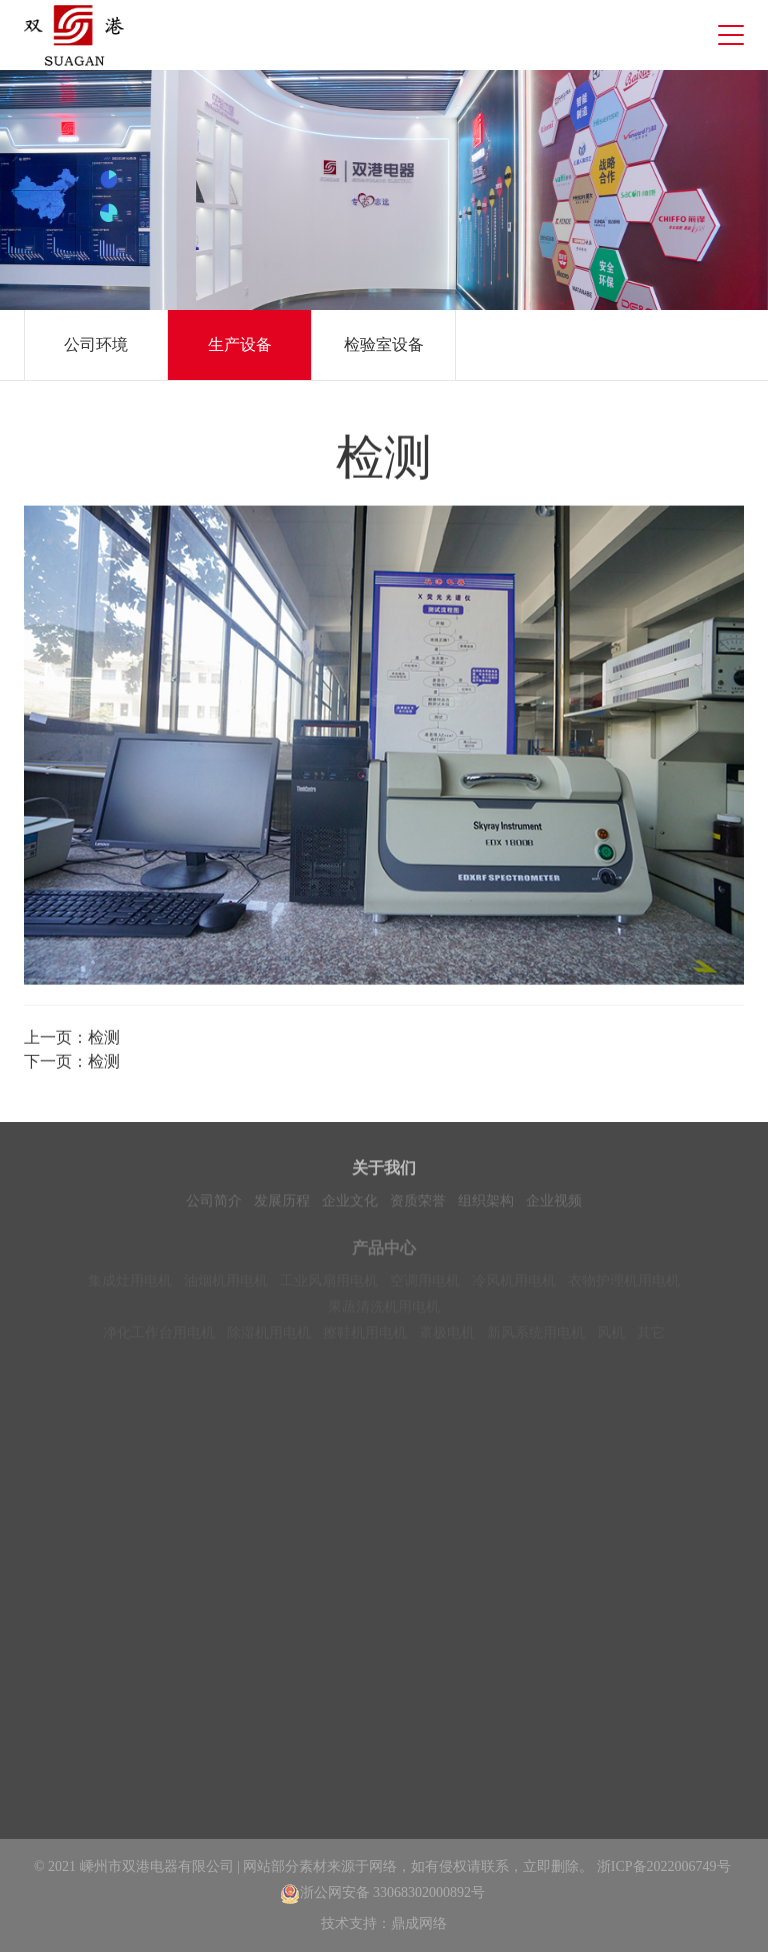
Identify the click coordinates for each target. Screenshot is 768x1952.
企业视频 (554, 1203)
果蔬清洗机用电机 (384, 1311)
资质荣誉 (418, 1203)
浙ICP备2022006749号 (664, 1866)
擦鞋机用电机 (365, 1337)
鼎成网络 (419, 1923)
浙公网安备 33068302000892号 (383, 1892)
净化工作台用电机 (159, 1337)
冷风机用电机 (514, 1285)
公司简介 (214, 1203)
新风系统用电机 (536, 1337)
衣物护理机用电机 (624, 1285)
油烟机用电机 (226, 1285)
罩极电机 (447, 1337)
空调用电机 (425, 1285)
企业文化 (350, 1203)
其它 (651, 1337)
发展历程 (282, 1203)
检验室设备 (384, 344)
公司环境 (96, 344)
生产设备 (240, 344)
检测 (104, 1040)
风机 (611, 1337)
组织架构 (486, 1203)
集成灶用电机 (130, 1285)
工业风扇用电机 (329, 1285)
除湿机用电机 (269, 1337)
